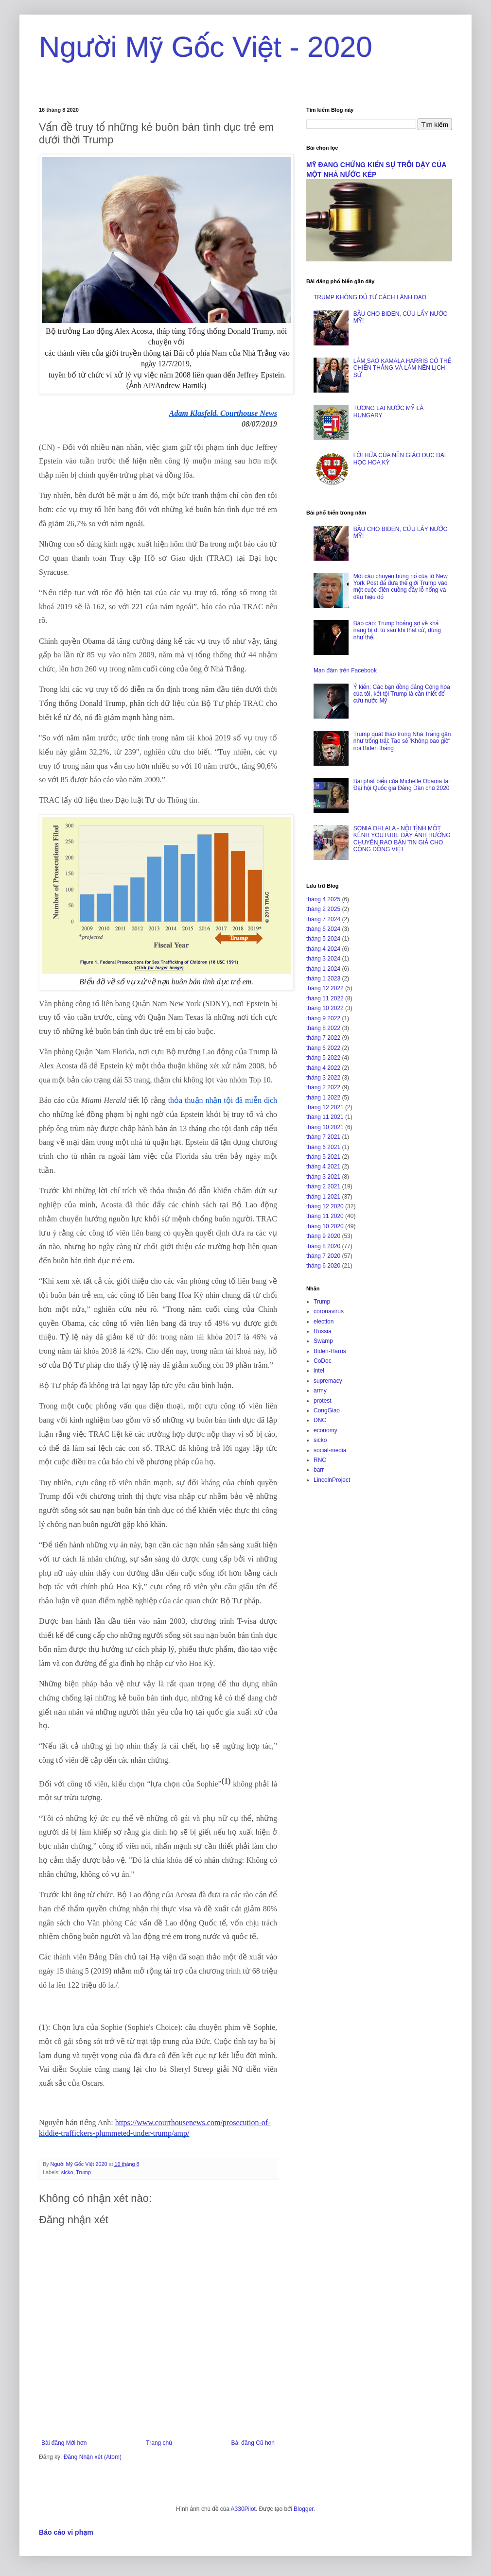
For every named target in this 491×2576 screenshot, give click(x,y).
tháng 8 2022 (323, 1028)
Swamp (323, 1341)
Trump (83, 2172)
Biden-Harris (330, 1351)
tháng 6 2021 (323, 1147)
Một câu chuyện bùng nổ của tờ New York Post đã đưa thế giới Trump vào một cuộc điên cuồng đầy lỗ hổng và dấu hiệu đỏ (400, 587)
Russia (323, 1331)
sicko (67, 2172)
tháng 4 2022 (323, 1068)
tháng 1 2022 (323, 1097)
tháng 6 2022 (323, 1048)
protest (323, 1400)
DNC (320, 1420)
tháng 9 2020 (323, 1236)
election (323, 1321)
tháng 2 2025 (323, 909)
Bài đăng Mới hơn (64, 2442)
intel (319, 1370)
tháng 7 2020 (323, 1256)
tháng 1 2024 (323, 968)
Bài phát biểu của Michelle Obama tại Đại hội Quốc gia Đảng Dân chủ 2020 (401, 784)
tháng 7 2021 (323, 1136)
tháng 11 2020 (325, 1216)
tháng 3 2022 (323, 1077)
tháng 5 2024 (323, 938)
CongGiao (327, 1410)
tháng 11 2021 (325, 1117)
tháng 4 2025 (323, 899)
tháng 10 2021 (325, 1127)
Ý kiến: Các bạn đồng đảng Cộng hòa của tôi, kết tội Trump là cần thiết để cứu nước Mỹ (401, 694)
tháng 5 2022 (323, 1057)
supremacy (328, 1380)
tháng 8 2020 (323, 1246)
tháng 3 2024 (323, 958)
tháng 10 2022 (325, 1008)
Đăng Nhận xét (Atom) (93, 2457)
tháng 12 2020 (325, 1206)
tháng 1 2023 (323, 978)
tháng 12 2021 (325, 1107)
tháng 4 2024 (323, 948)
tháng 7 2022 (323, 1037)
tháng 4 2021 (323, 1166)
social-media (330, 1450)
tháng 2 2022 (323, 1087)
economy (325, 1430)
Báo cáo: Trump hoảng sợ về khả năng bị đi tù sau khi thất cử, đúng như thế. (397, 630)
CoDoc (323, 1360)
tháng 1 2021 (323, 1196)
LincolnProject (332, 1480)
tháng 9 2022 (323, 1018)
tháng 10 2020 (325, 1226)
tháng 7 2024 (323, 919)
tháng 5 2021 (323, 1156)
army (320, 1390)
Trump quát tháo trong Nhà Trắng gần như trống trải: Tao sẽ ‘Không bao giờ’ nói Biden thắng (402, 741)
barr (319, 1469)
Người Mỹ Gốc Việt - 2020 (205, 47)
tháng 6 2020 (323, 1265)
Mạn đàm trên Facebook (345, 670)
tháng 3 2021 (323, 1176)
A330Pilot (243, 2509)
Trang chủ (159, 2442)
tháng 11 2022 (325, 998)
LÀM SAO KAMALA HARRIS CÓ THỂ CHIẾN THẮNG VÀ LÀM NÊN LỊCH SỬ (402, 368)
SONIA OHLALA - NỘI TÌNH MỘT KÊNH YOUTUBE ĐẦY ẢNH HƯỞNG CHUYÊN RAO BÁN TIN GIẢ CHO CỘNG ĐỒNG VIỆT (402, 839)
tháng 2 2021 (323, 1186)
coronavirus (329, 1311)
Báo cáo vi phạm (66, 2532)
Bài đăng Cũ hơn (253, 2442)
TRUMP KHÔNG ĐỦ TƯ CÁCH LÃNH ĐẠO (370, 297)
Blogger (304, 2509)
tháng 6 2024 (323, 929)
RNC (320, 1460)
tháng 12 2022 (325, 988)
